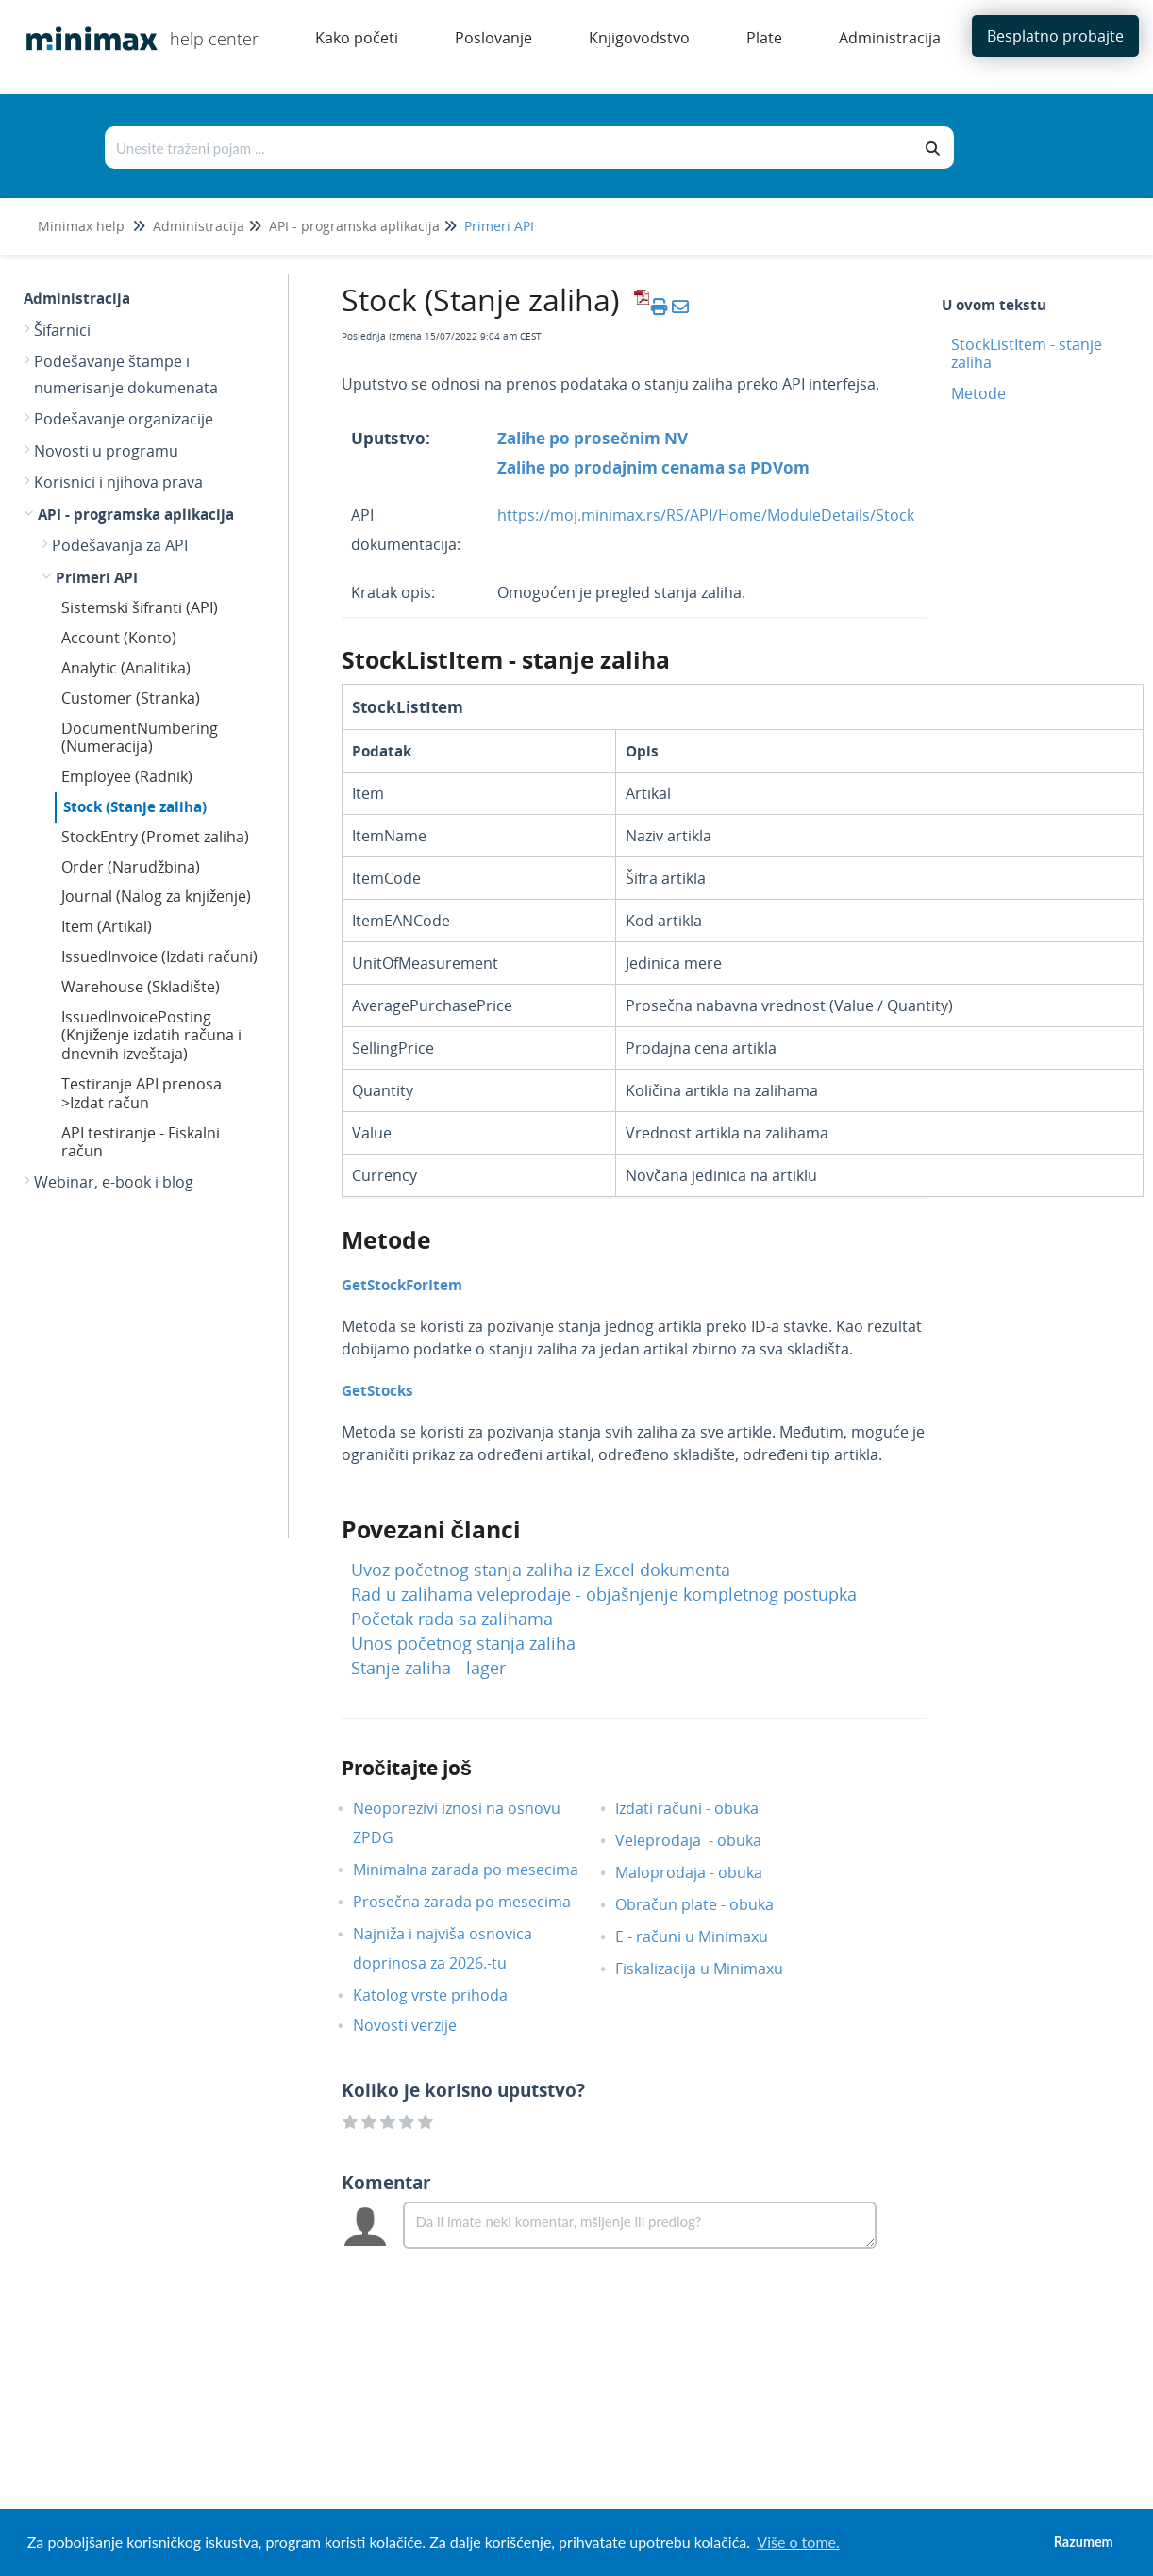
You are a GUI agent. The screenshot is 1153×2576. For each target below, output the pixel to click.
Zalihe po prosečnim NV (592, 438)
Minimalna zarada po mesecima (481, 1869)
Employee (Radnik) (126, 776)
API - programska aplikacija (354, 226)
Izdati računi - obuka (701, 1808)
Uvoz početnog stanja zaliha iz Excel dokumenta (540, 1569)
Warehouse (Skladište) (140, 986)
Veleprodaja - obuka (702, 1840)
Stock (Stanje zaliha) (135, 806)
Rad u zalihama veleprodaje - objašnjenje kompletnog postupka (604, 1594)
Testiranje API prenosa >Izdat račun (141, 1093)
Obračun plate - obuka (708, 1904)
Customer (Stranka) (130, 698)
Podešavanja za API (120, 545)
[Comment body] (640, 2225)
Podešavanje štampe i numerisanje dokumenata (126, 374)
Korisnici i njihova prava (118, 482)
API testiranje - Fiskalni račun (140, 1142)
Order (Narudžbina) (130, 866)
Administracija (198, 226)
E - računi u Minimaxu (705, 1936)
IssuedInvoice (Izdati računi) (159, 956)
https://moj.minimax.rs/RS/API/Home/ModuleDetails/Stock (705, 515)
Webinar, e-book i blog (113, 1182)
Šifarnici (62, 330)
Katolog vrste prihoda (444, 1995)
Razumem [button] (1083, 2542)
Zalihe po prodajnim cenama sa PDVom (653, 467)
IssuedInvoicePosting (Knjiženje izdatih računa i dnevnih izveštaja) (151, 1035)
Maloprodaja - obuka (702, 1872)
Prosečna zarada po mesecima (476, 1901)
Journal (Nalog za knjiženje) (156, 896)
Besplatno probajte (1055, 35)
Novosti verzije (419, 2025)
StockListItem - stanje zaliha (1026, 353)
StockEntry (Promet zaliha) (155, 836)
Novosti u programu (106, 450)
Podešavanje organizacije (123, 418)
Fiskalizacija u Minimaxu (713, 1968)
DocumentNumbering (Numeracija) (139, 737)
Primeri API (499, 226)
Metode (978, 393)
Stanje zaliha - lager (428, 1667)
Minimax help (81, 226)
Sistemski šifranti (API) (139, 607)
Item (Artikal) (106, 926)
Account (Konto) (118, 637)
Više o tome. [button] (798, 2542)
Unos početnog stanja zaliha (463, 1643)
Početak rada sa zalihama (452, 1618)
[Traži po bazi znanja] (509, 147)
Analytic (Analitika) (126, 667)
